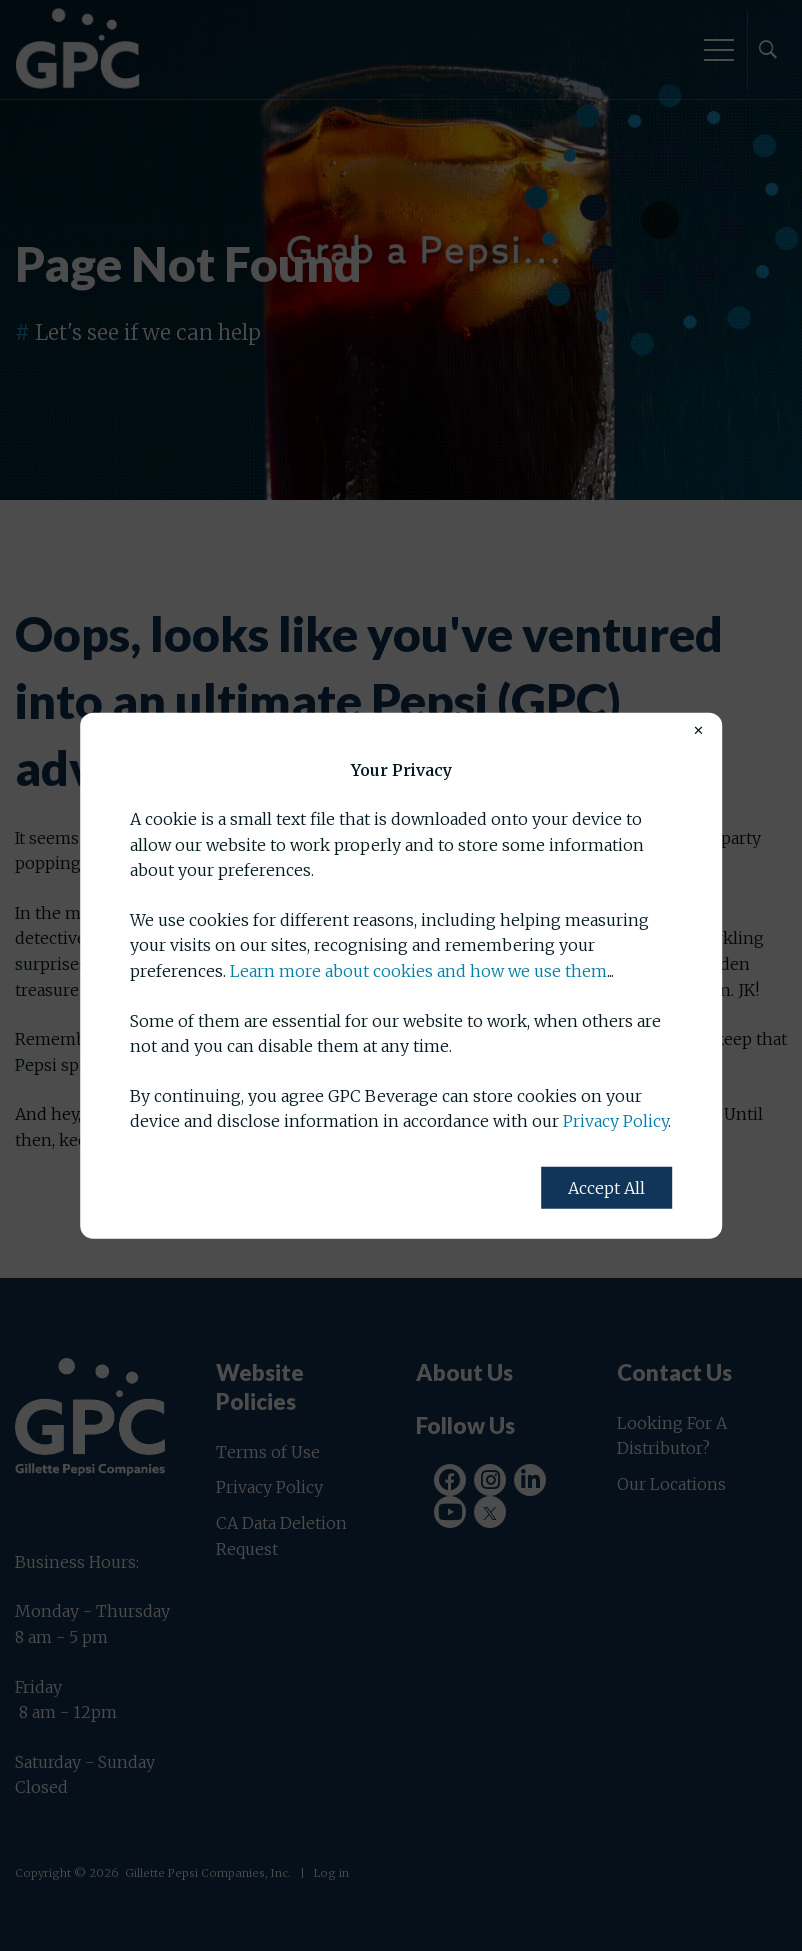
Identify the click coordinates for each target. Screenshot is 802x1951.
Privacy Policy (615, 1121)
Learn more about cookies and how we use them (418, 971)
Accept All (606, 1188)
